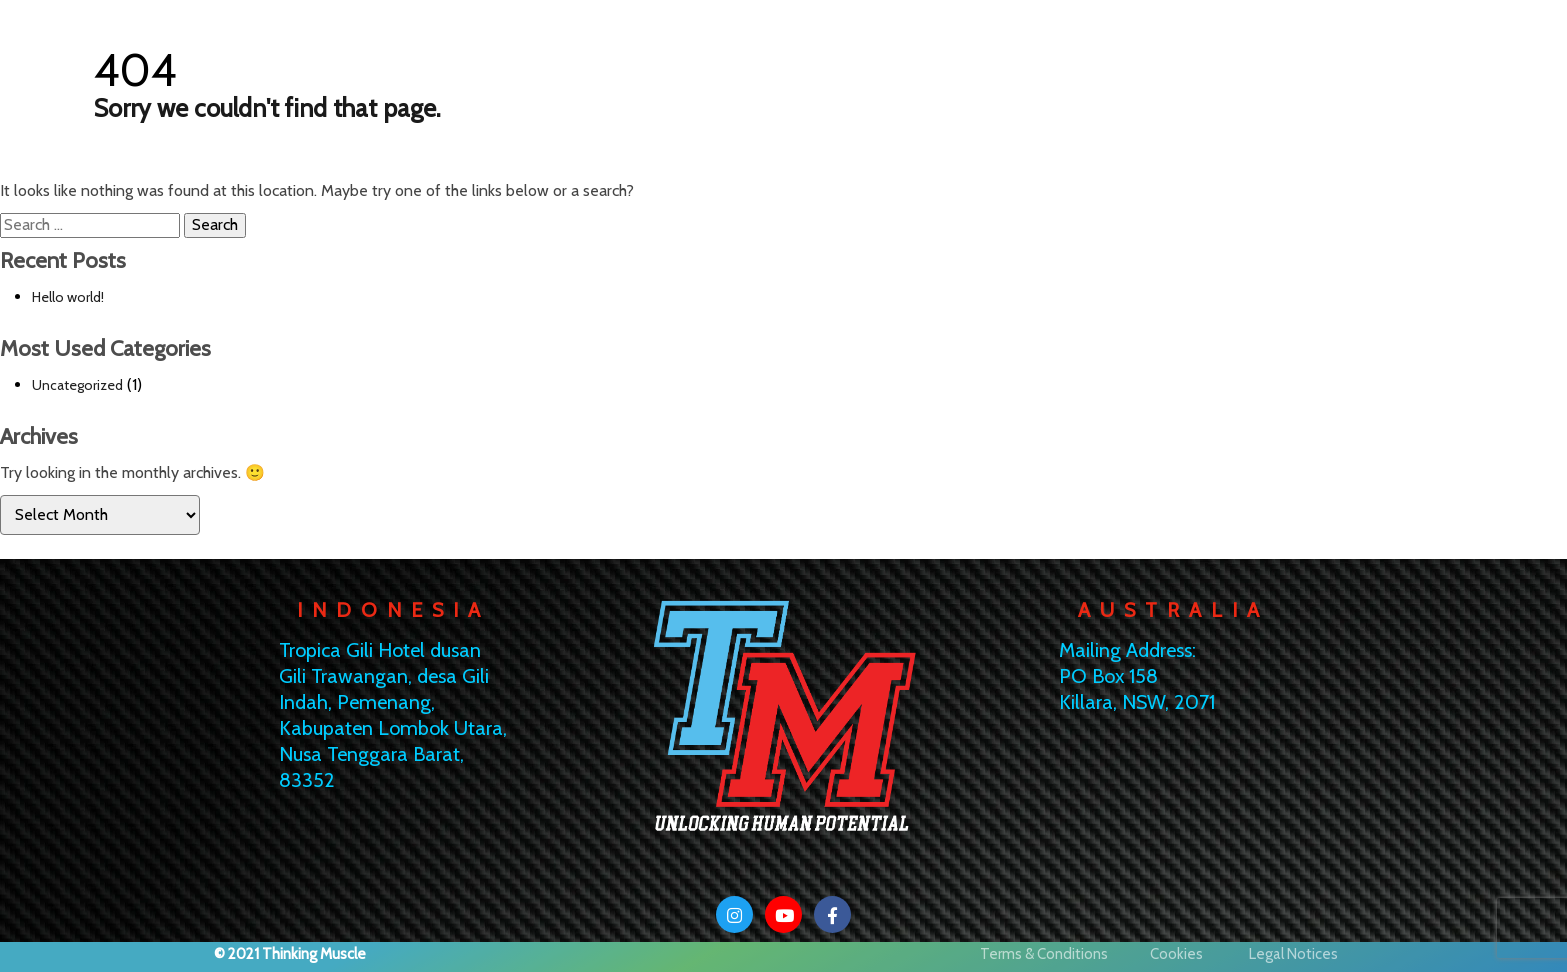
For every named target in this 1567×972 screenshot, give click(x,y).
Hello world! (68, 297)
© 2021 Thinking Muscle (290, 954)
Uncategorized (77, 385)
